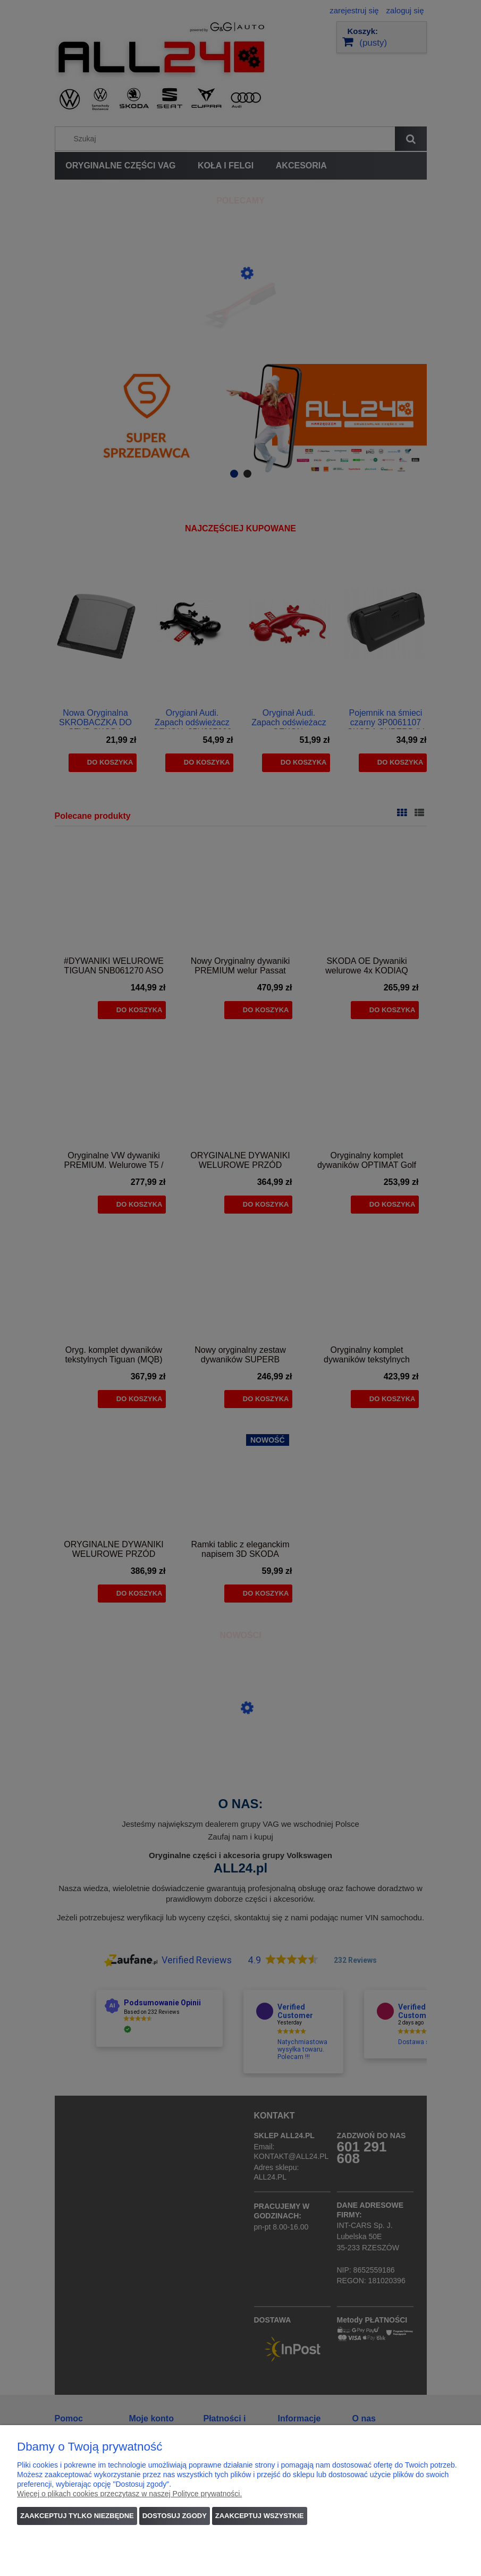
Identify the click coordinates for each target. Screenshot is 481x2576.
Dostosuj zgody (174, 2516)
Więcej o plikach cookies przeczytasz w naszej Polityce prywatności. (129, 2493)
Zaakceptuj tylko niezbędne (77, 2516)
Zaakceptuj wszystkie (259, 2516)
